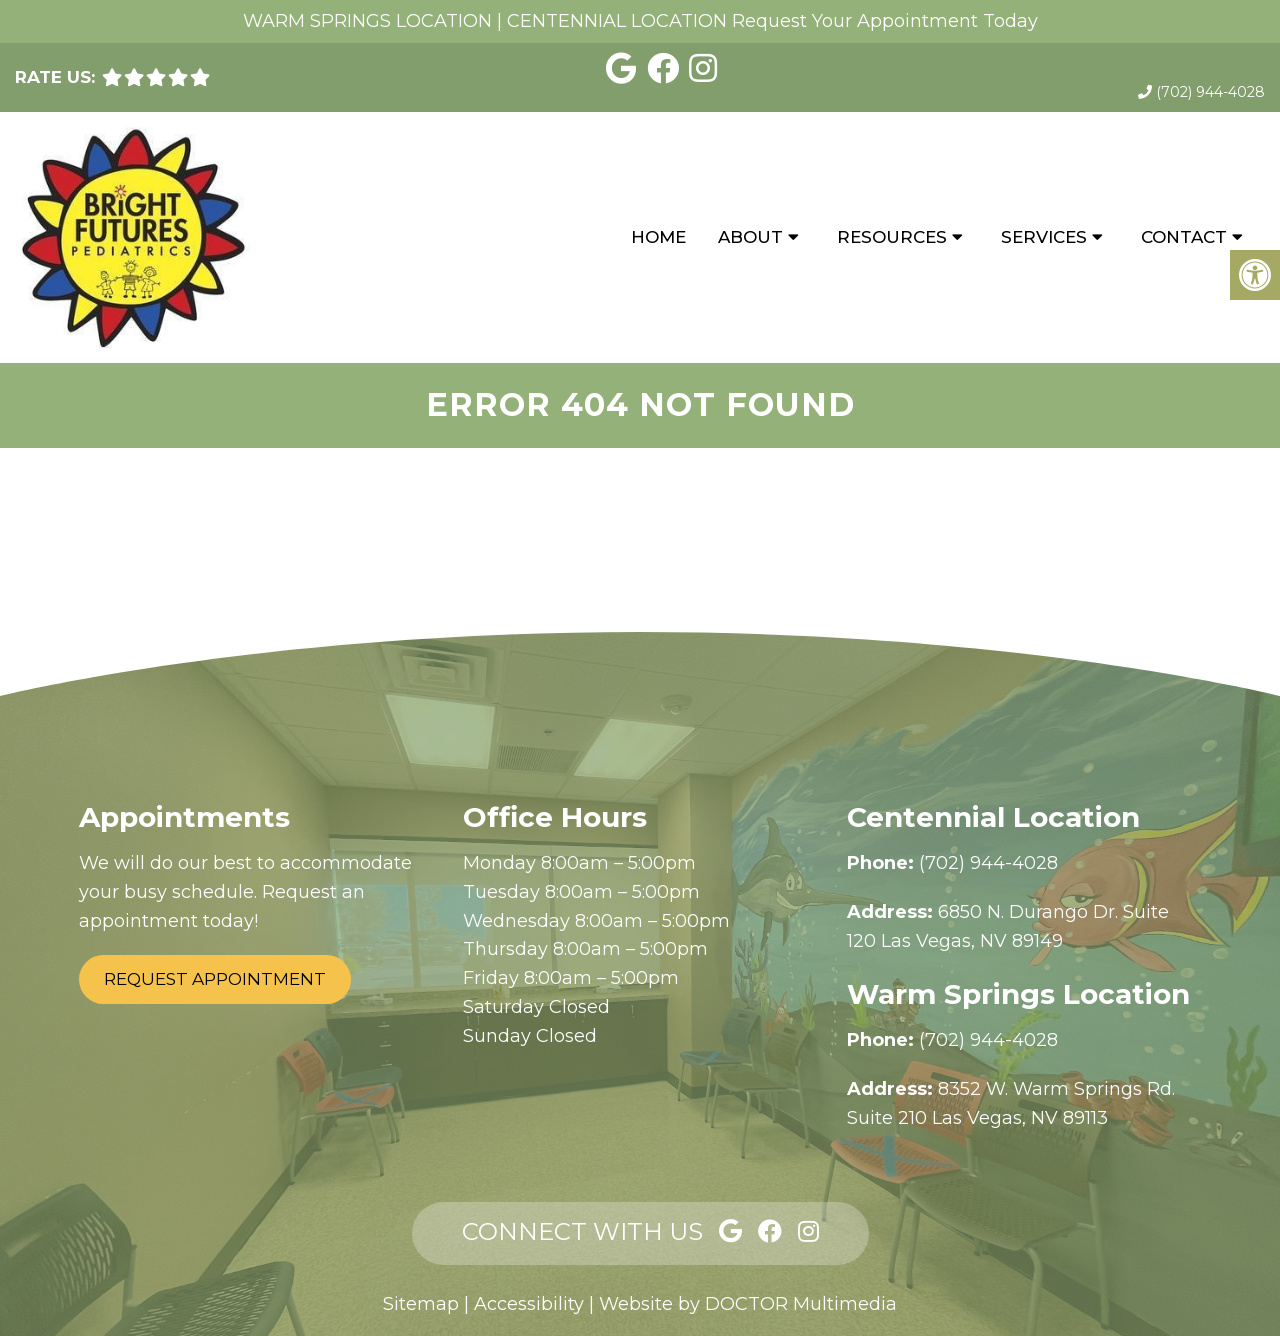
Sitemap (421, 1304)
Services (1044, 237)
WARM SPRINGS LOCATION (367, 21)
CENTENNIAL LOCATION (617, 21)
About (750, 237)
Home (658, 237)
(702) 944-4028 (1210, 92)
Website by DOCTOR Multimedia (748, 1304)
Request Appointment (215, 979)
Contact (1184, 237)
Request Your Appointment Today (885, 21)
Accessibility (529, 1304)
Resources (892, 237)
